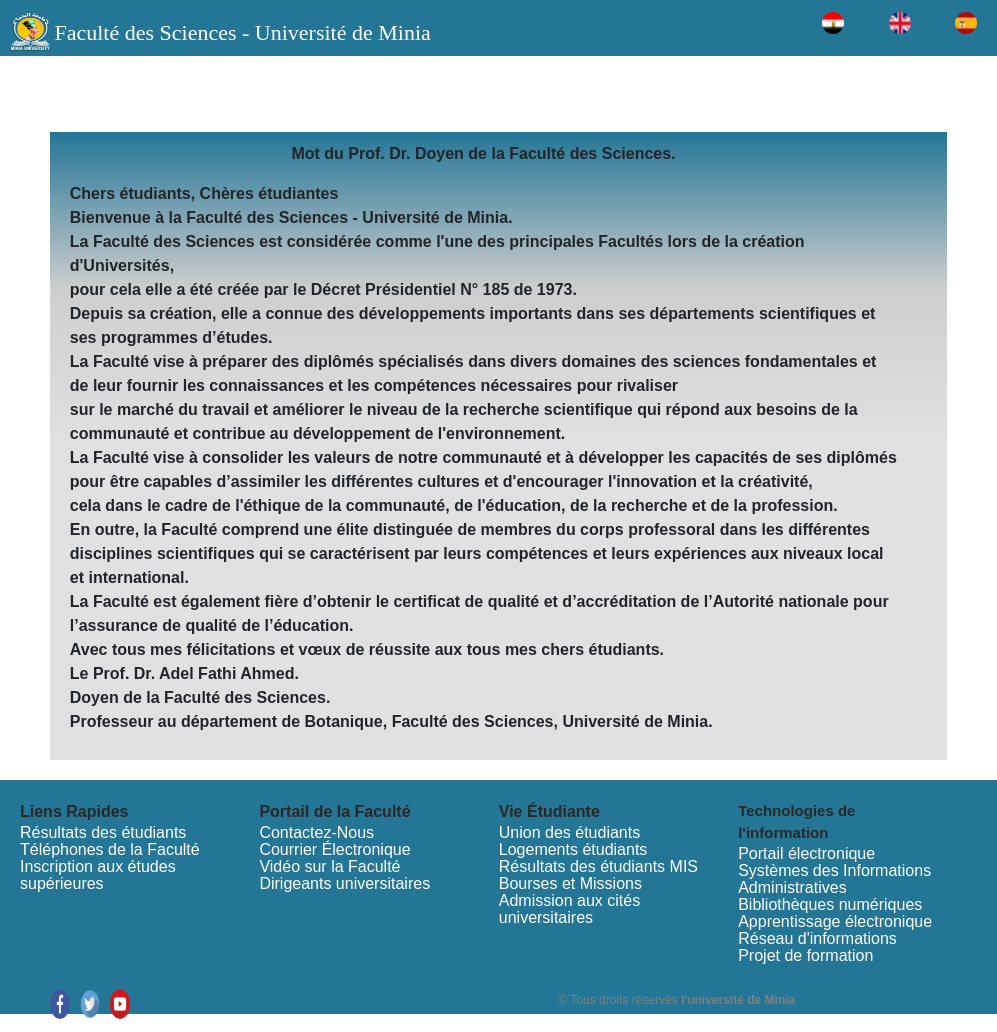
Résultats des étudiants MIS (598, 866)
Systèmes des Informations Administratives (834, 879)
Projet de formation (805, 955)
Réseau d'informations (817, 938)
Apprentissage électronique (835, 921)
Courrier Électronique (334, 849)
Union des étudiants (569, 832)
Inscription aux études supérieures (98, 875)
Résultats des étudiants (103, 832)
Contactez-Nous (316, 832)
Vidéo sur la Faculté (329, 866)
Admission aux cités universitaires (569, 909)
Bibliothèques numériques (830, 904)
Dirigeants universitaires (344, 883)
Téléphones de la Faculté (110, 849)
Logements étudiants (573, 849)
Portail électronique (806, 853)
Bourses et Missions (570, 883)
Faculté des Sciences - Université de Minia (242, 32)
